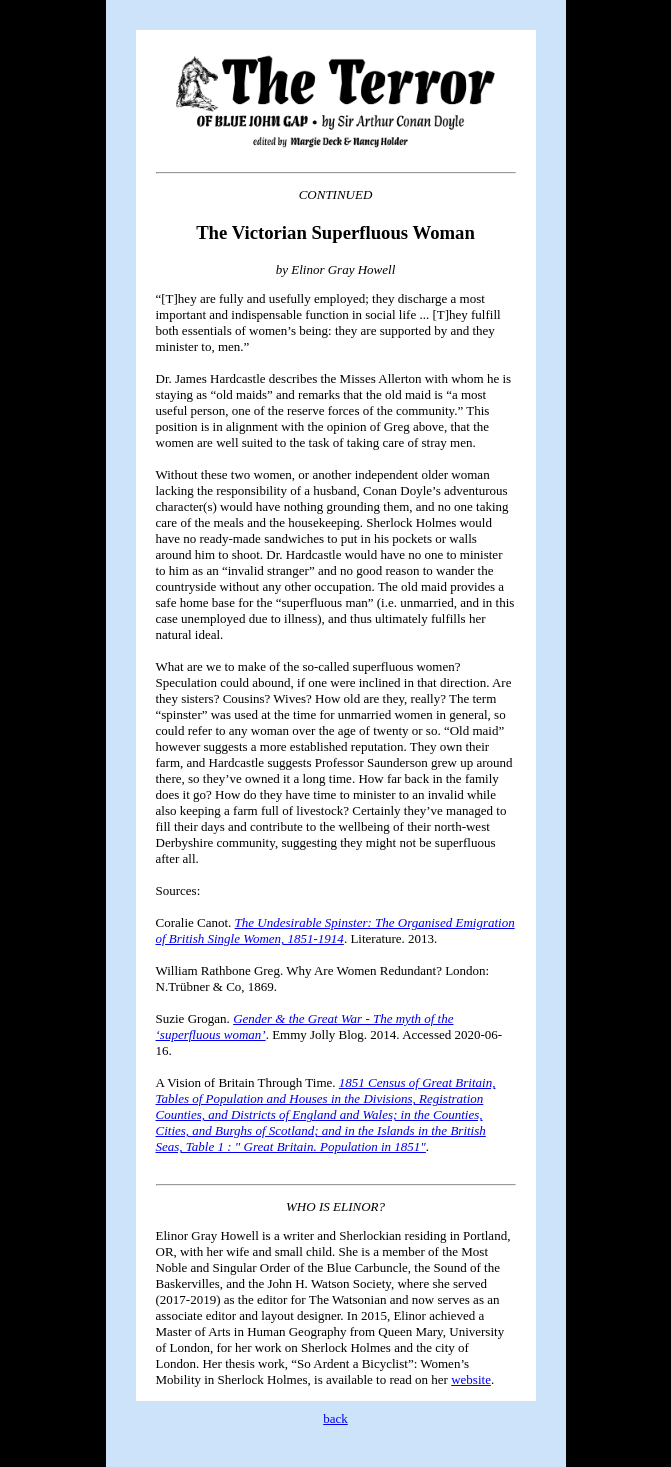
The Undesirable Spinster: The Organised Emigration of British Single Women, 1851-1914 (335, 930)
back (335, 1418)
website (471, 1379)
